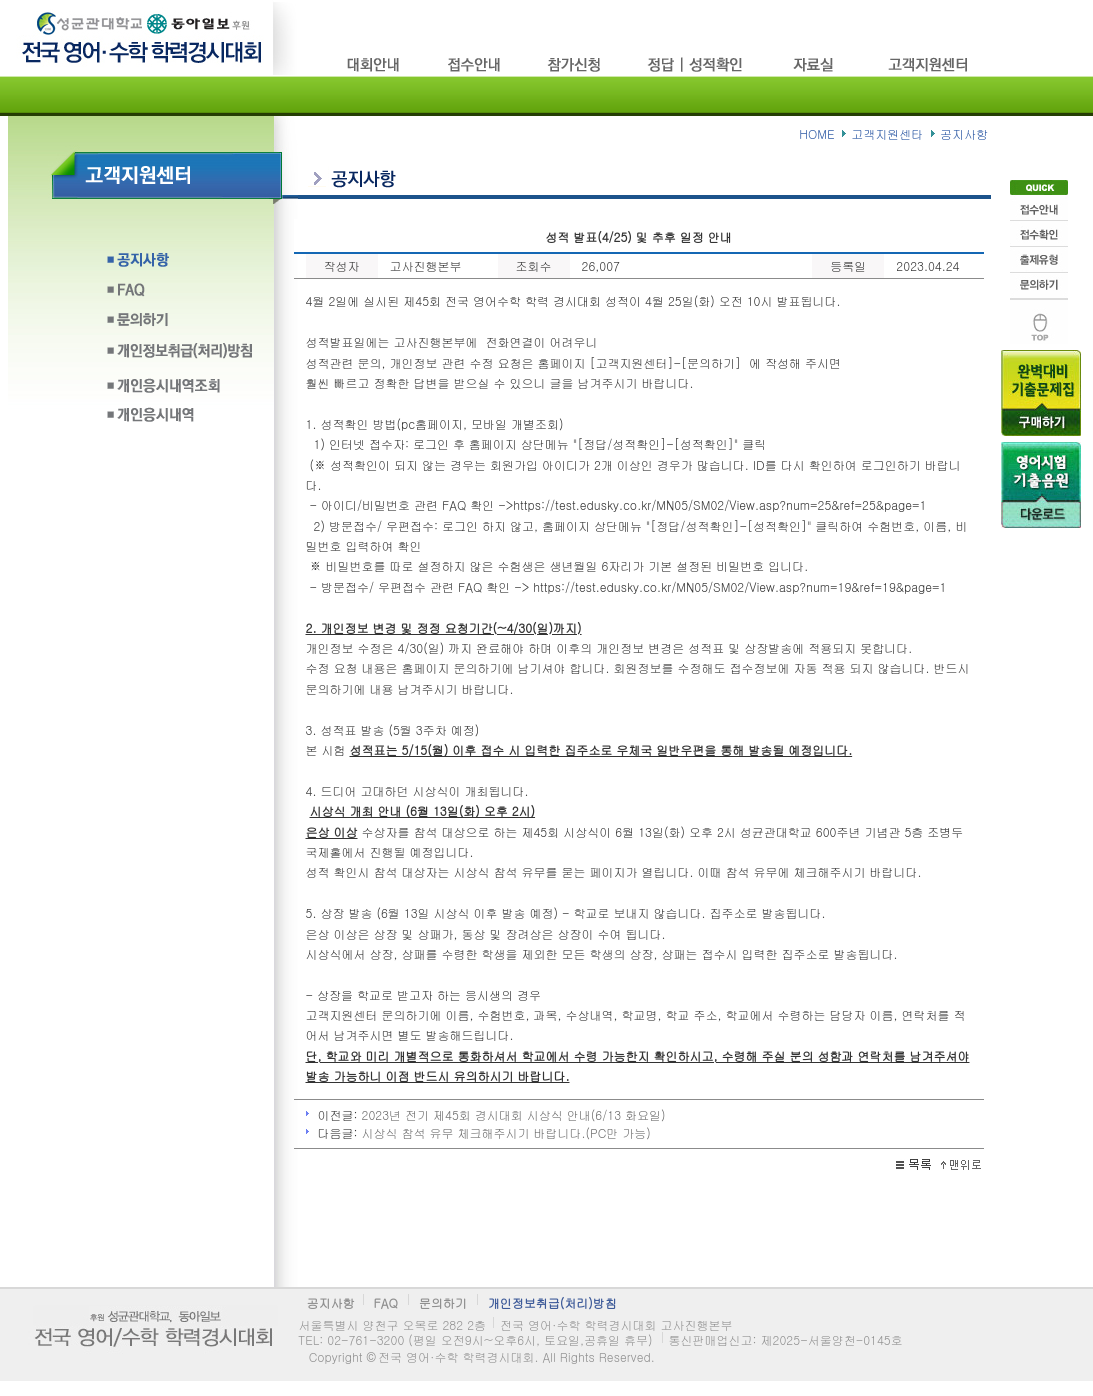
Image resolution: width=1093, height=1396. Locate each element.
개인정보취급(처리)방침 (179, 355)
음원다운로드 (1041, 483)
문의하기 (179, 325)
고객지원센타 (930, 64)
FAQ (179, 295)
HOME (816, 133)
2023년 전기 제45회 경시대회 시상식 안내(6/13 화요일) (514, 1114)
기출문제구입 (1041, 391)
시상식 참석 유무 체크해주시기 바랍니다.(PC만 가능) (506, 1132)
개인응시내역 (179, 415)
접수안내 (1039, 206)
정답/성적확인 (697, 64)
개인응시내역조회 (179, 385)
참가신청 (575, 64)
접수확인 (1039, 232)
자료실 (817, 64)
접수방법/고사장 (475, 64)
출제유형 (1039, 258)
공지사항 (179, 265)
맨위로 (1039, 319)
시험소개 (375, 64)
